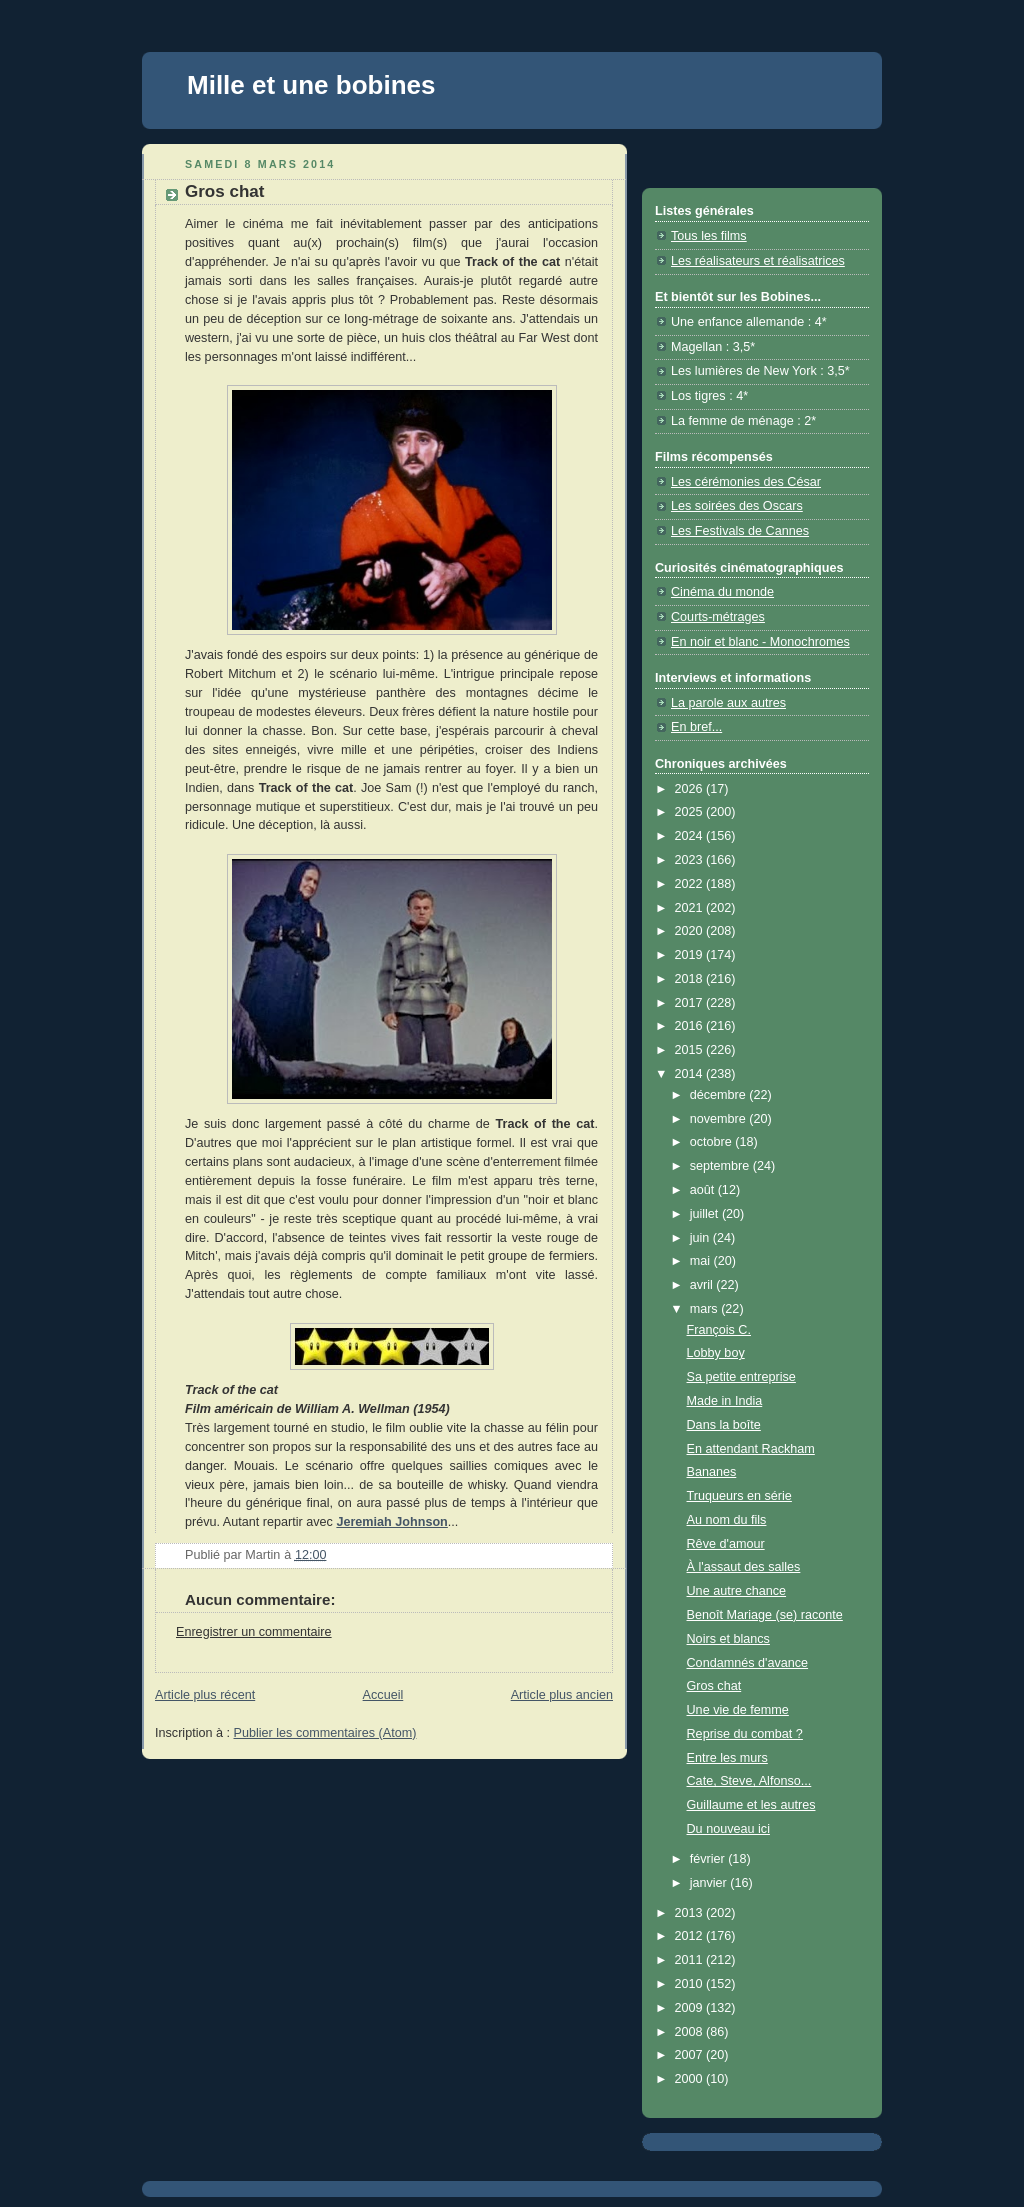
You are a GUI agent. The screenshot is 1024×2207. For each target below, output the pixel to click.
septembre (721, 1166)
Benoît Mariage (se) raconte (765, 1615)
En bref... (696, 727)
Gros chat (714, 1686)
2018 (691, 979)
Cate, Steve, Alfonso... (749, 1781)
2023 (691, 860)
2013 (691, 1913)
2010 (691, 1984)
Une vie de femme (738, 1710)
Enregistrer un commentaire (254, 1632)
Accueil (383, 1695)
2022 (691, 884)
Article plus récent (205, 1695)
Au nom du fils (727, 1520)
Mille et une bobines (311, 85)
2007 (691, 2055)
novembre (720, 1119)
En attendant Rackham (751, 1449)
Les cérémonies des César (746, 482)
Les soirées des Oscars (737, 506)
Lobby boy (716, 1353)
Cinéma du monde (722, 592)
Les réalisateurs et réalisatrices (758, 261)
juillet (706, 1214)
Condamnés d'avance (748, 1663)
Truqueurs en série (739, 1496)
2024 (691, 836)
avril (703, 1285)
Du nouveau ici (728, 1829)
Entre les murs (727, 1758)
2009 (691, 2008)
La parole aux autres (728, 703)
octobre (713, 1142)
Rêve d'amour (726, 1544)
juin (701, 1238)
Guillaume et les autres (751, 1805)
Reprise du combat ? (745, 1734)
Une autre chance (737, 1591)
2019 (691, 955)
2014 (691, 1074)
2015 (691, 1050)
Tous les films (709, 236)
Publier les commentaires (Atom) (325, 1733)
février (709, 1859)
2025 (691, 812)
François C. (719, 1330)
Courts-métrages (718, 617)
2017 (691, 1003)
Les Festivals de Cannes (740, 531)
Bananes (712, 1472)
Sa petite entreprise (741, 1377)
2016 (691, 1026)
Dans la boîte (724, 1425)
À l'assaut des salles (744, 1567)
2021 (691, 908)
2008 (691, 2032)
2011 (691, 1960)
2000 (691, 2079)
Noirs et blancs (728, 1639)
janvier (710, 1883)
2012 (691, 1936)
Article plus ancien (562, 1695)
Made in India (725, 1401)
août (704, 1190)
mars (706, 1309)
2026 (691, 789)
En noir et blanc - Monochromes (760, 642)
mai (702, 1261)
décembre (720, 1095)
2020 (691, 931)
